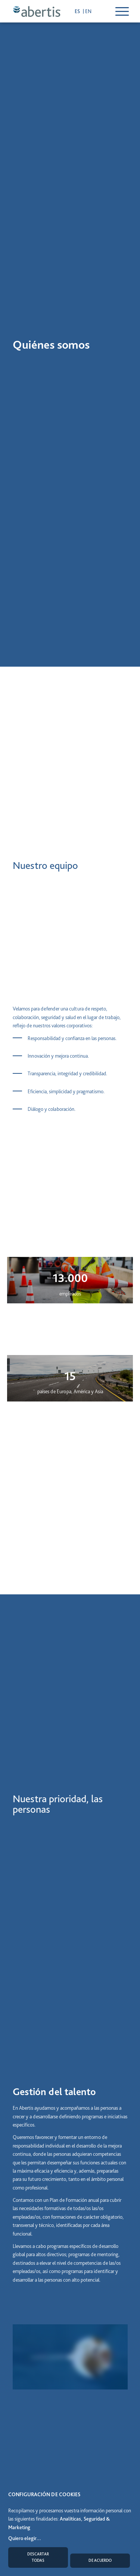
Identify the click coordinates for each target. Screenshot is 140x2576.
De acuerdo (100, 2560)
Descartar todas (38, 2557)
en (88, 11)
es (78, 11)
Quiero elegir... (24, 2538)
